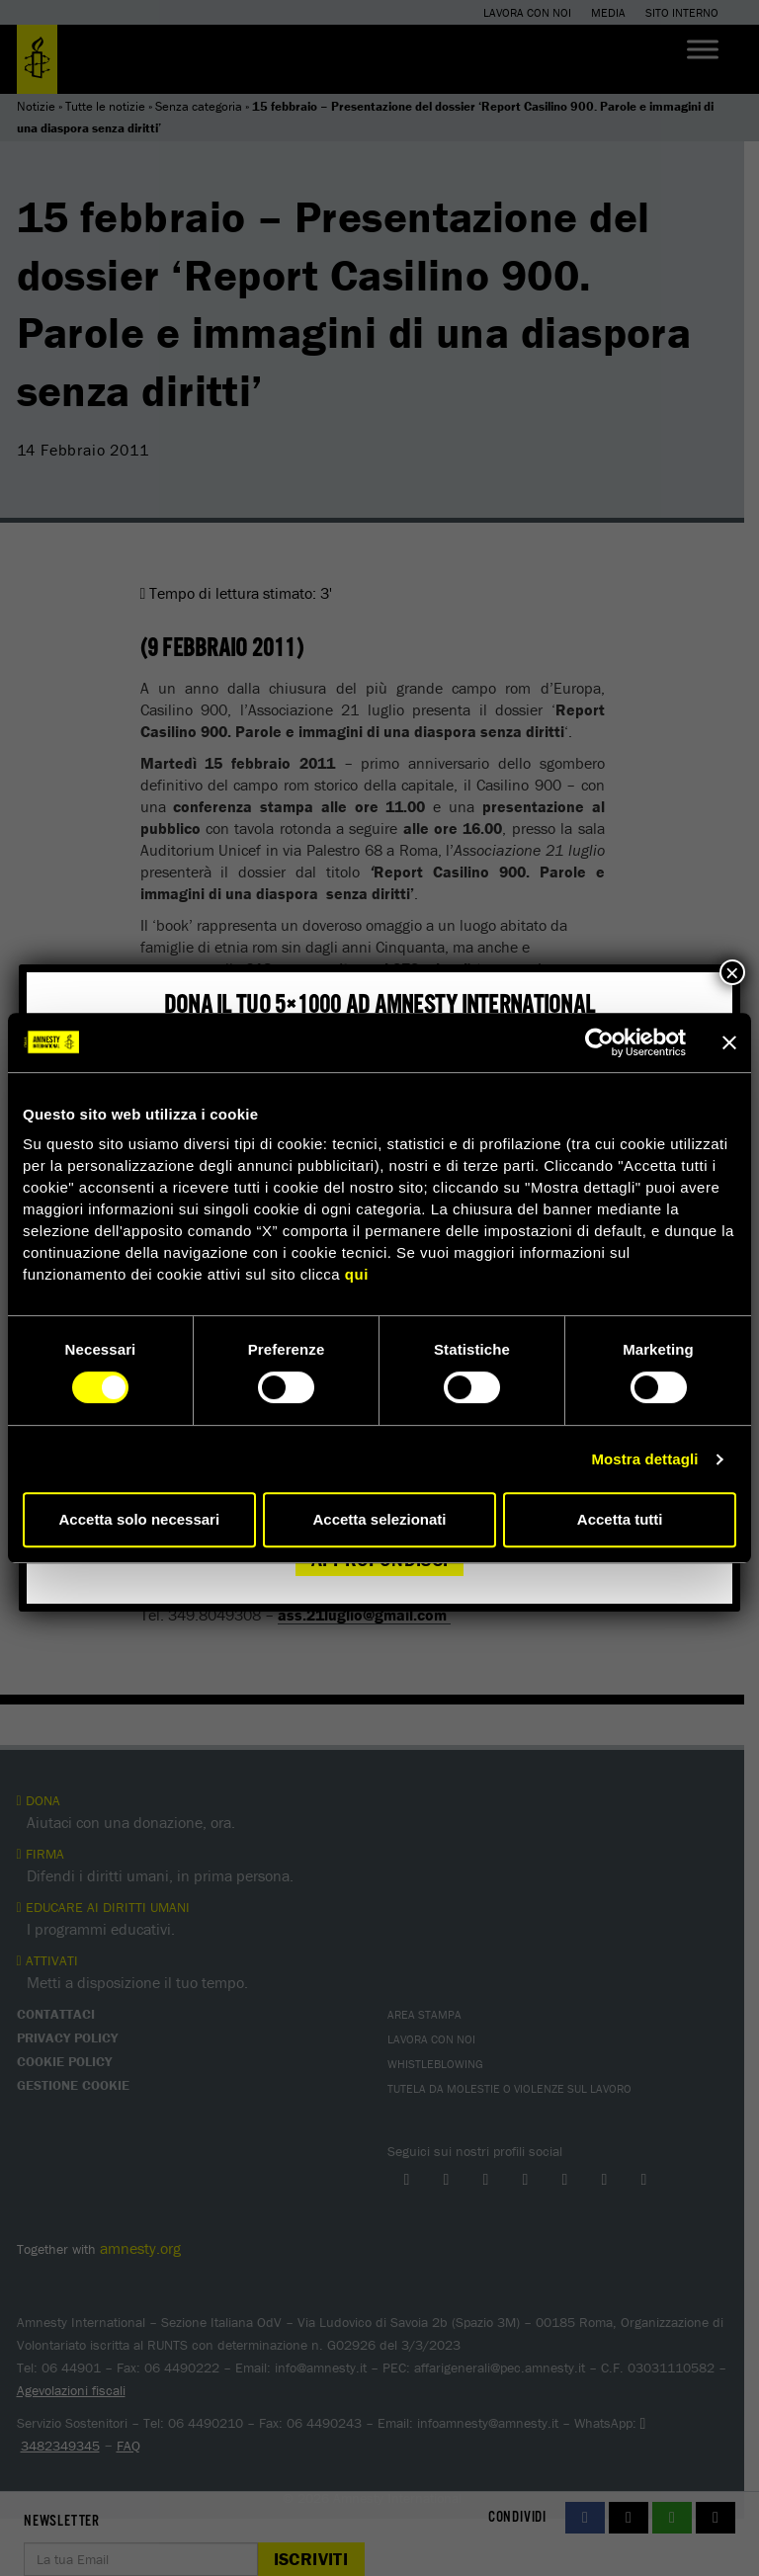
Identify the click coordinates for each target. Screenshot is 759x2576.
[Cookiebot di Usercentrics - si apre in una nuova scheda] (599, 1042)
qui (357, 1274)
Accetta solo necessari (139, 1519)
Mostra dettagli (644, 1459)
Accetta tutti (620, 1519)
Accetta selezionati (379, 1519)
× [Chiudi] (732, 972)
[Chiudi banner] (729, 1042)
